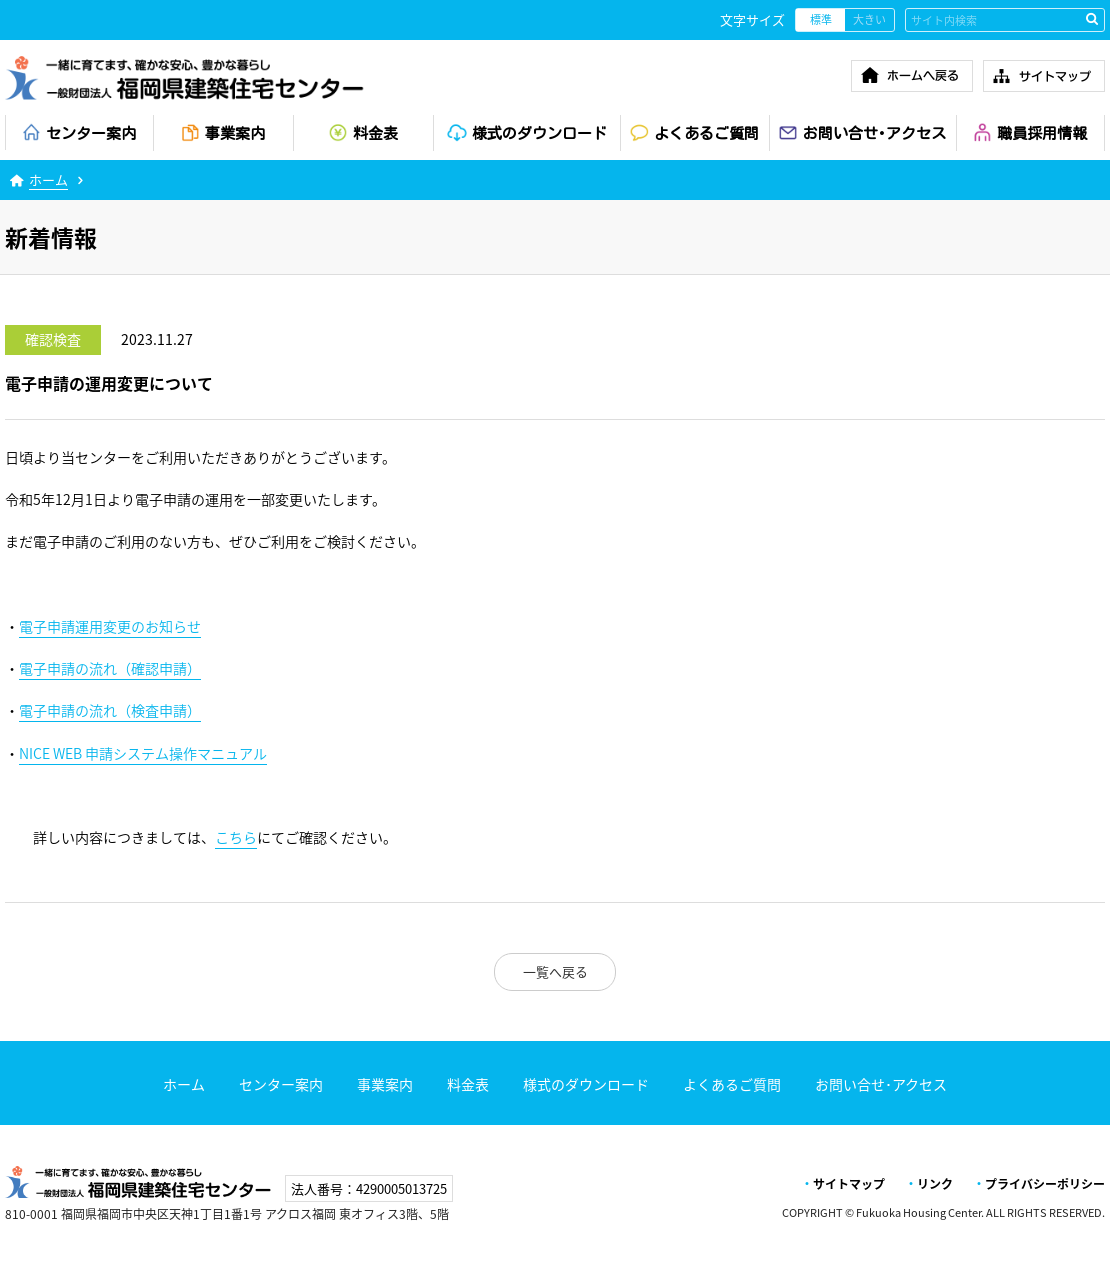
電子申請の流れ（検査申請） (110, 710)
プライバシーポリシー (1045, 1184)
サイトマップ (849, 1184)
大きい (869, 19)
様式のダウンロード (586, 1084)
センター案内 (281, 1084)
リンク (935, 1184)
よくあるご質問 (732, 1084)
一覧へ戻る (555, 971)
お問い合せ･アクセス (881, 1084)
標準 (821, 19)
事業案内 (385, 1084)
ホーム (48, 179)
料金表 (468, 1084)
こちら (236, 837)
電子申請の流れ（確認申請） (110, 668)
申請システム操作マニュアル (143, 753)
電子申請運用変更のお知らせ (110, 626)
